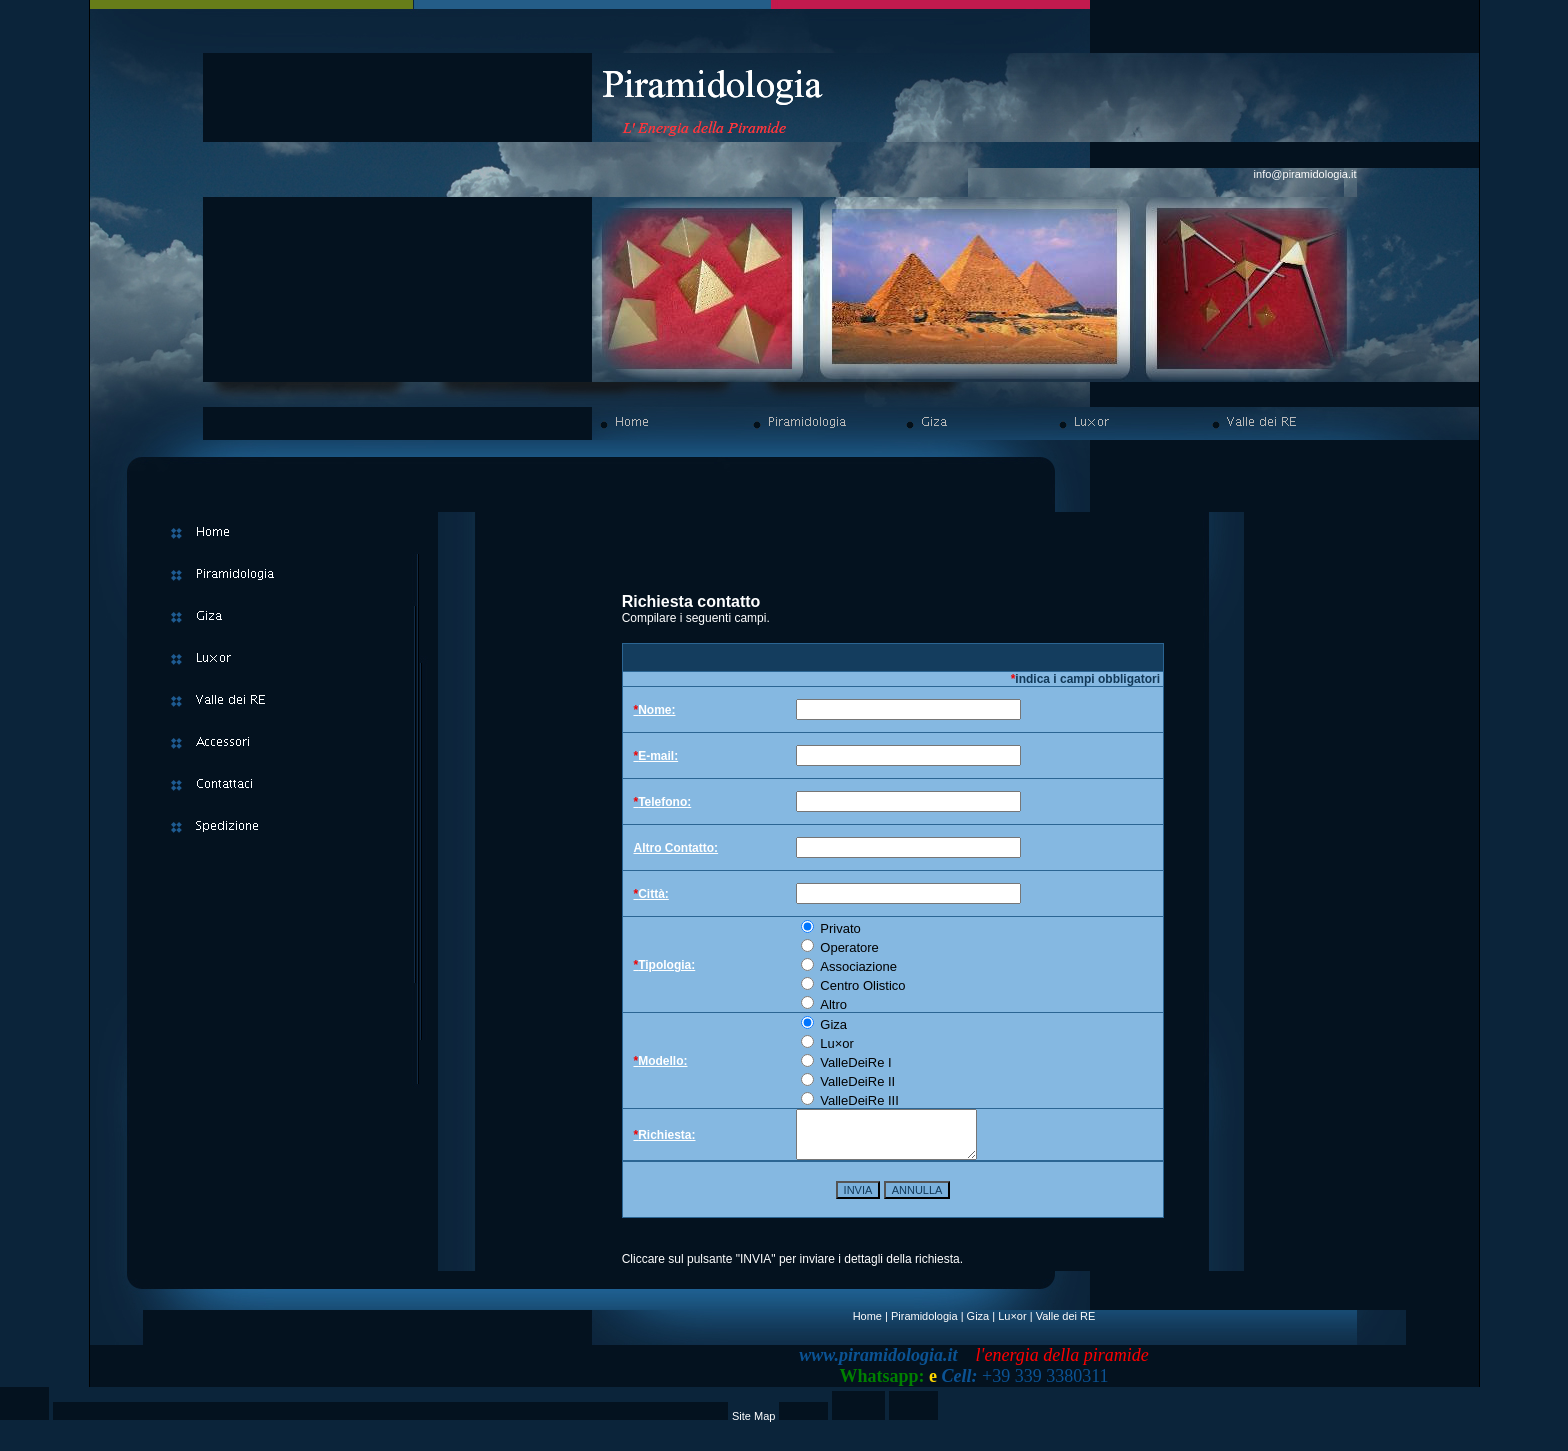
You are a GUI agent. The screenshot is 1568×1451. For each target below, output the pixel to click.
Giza (978, 1325)
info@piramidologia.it (1305, 174)
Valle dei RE (1066, 1325)
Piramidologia (924, 1325)
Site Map (753, 1425)
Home (867, 1325)
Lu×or (1012, 1325)
